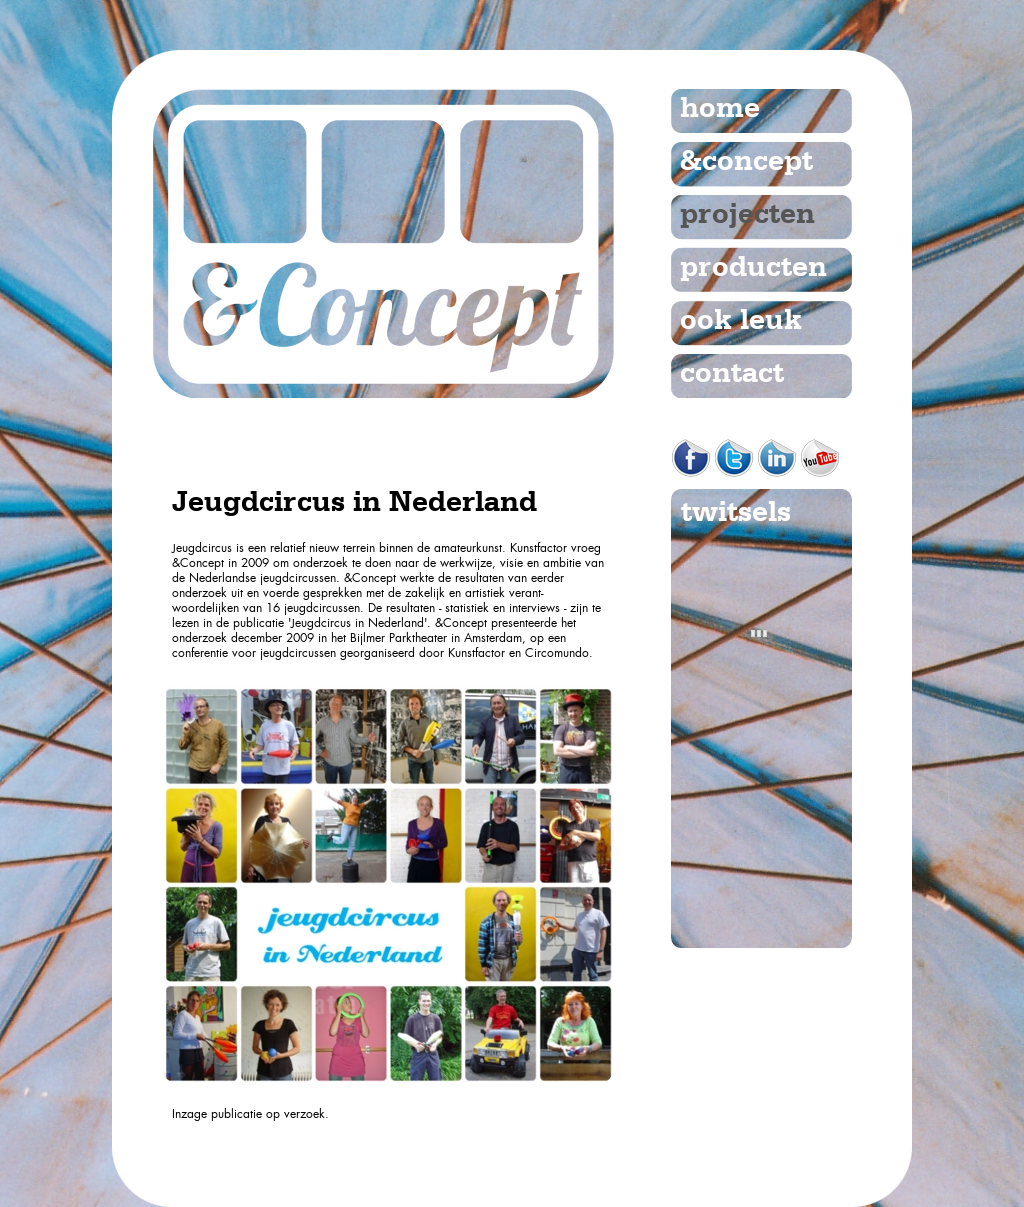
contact (732, 374)
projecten (747, 215)
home (720, 109)
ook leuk (741, 321)
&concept (746, 162)
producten (753, 268)
